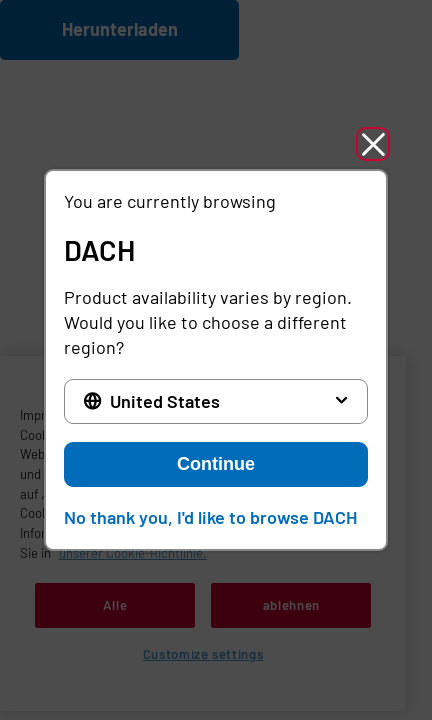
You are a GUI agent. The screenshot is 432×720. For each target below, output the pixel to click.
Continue (216, 464)
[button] (373, 144)
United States (165, 401)
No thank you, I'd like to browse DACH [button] (210, 517)
